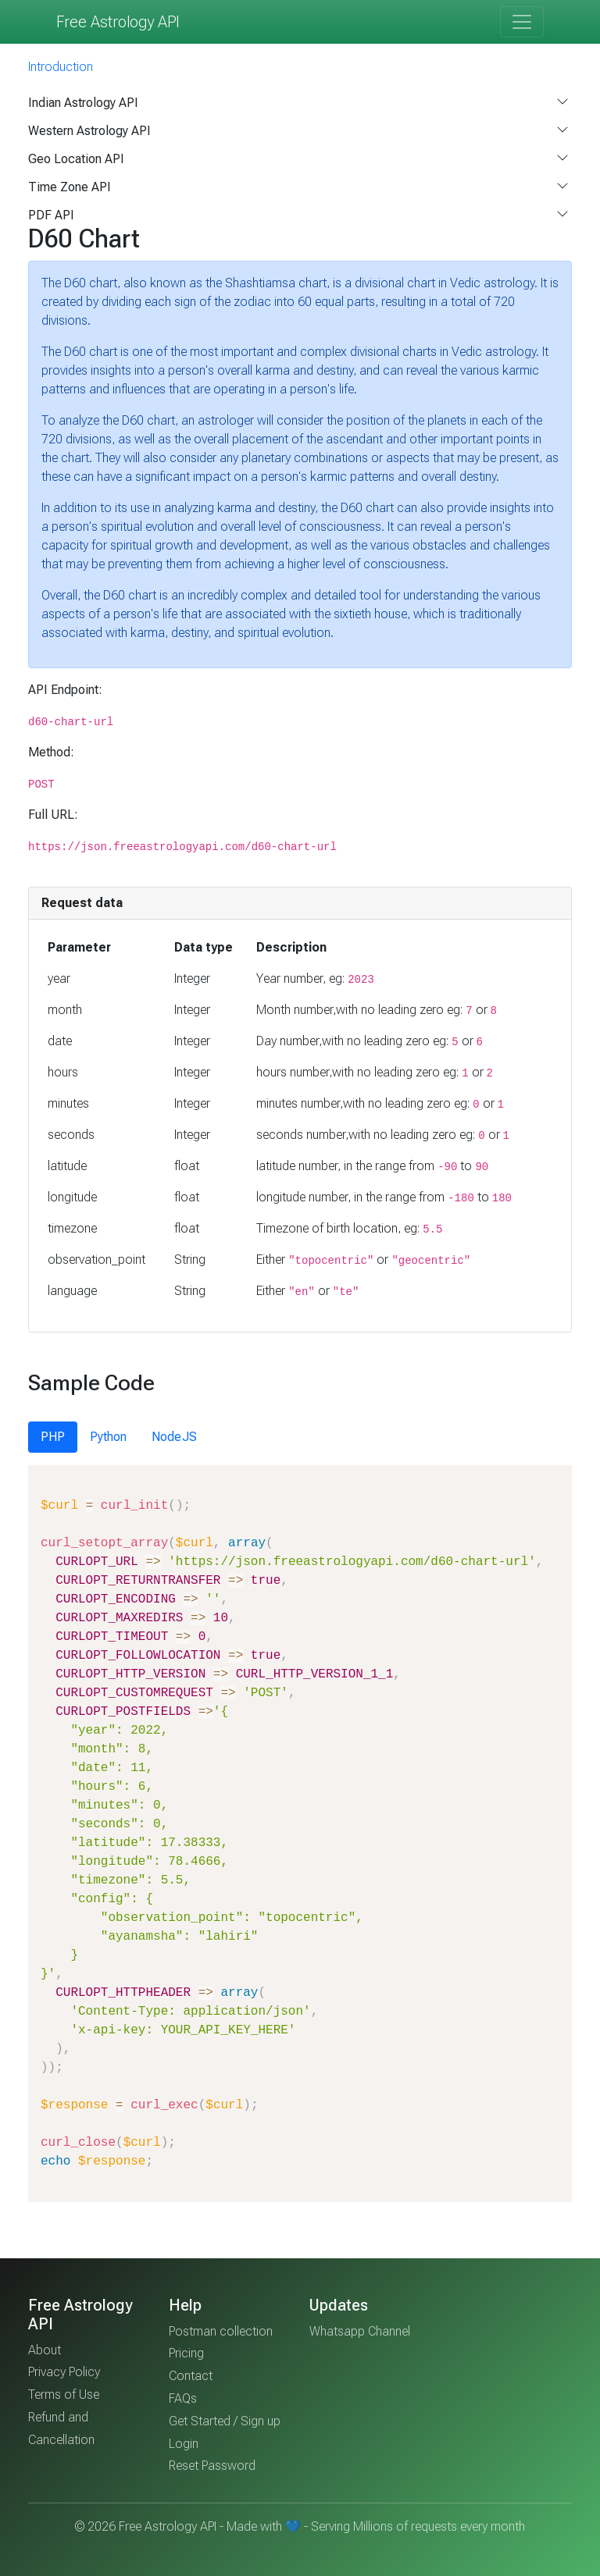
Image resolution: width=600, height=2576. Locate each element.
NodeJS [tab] (174, 1436)
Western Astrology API (89, 130)
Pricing (186, 2353)
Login (183, 2443)
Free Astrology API (118, 21)
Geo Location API (76, 158)
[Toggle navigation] (522, 21)
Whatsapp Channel (359, 2331)
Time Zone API (69, 187)
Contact (190, 2375)
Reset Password (212, 2465)
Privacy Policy (64, 2371)
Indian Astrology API (83, 102)
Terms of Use (63, 2394)
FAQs (183, 2398)
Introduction (60, 66)
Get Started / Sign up (224, 2421)
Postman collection (221, 2331)
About (44, 2350)
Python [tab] (108, 1436)
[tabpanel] (300, 1833)
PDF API (51, 215)
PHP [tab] (53, 1436)
